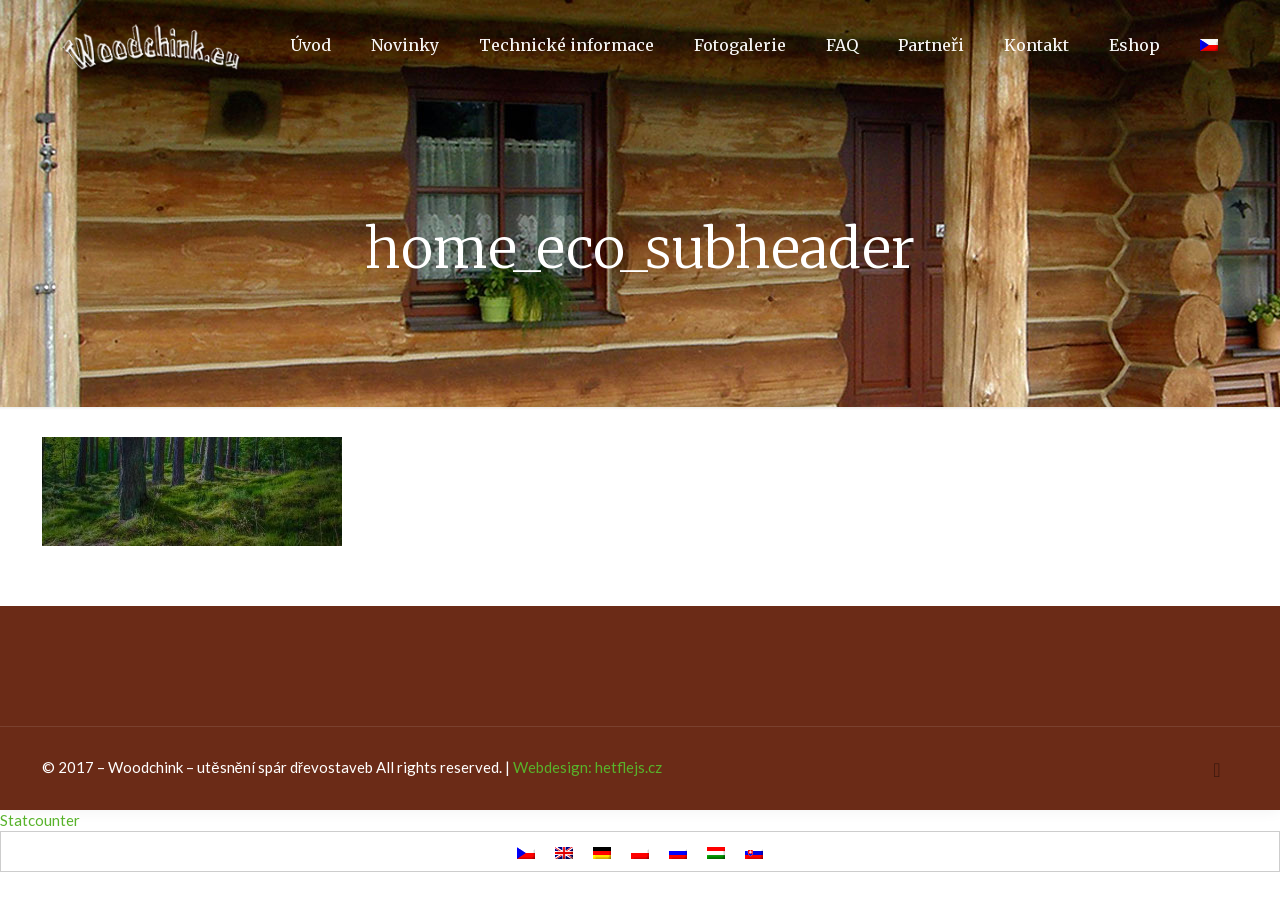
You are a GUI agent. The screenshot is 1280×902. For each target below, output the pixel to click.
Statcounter (40, 820)
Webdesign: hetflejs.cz (587, 767)
